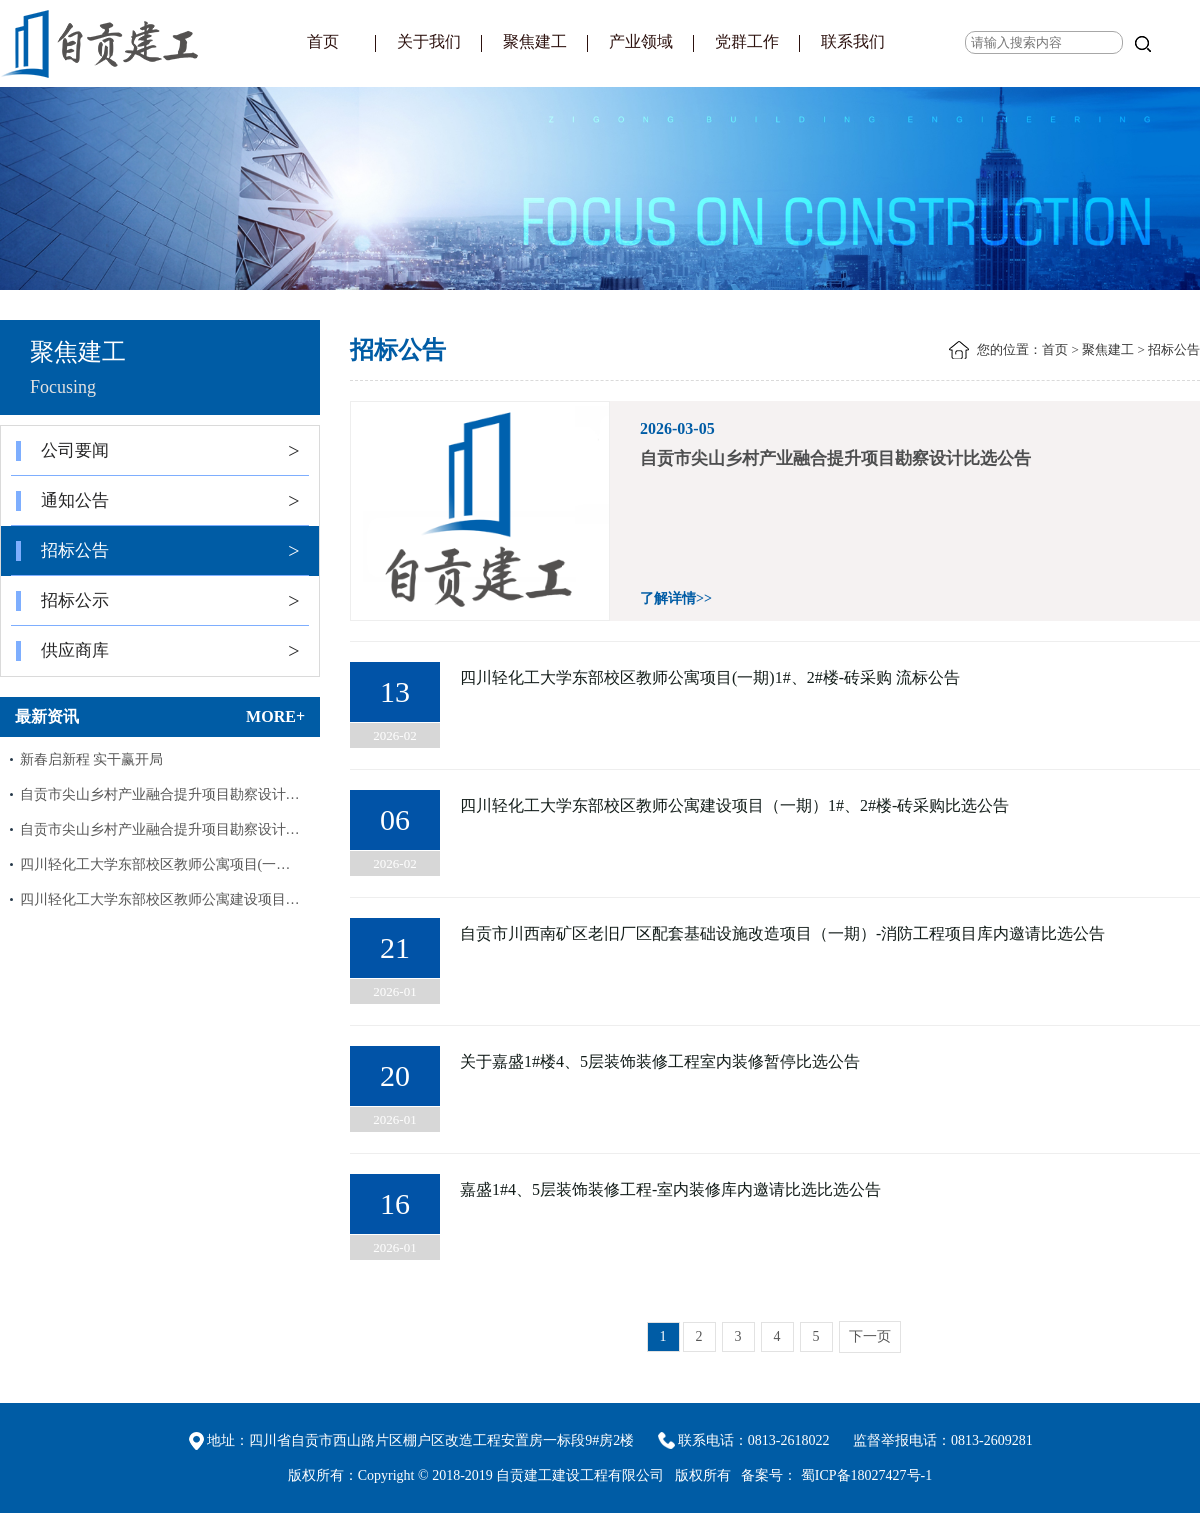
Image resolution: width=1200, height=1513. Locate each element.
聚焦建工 (535, 41)
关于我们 (429, 41)
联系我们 (853, 41)
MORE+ (275, 716)
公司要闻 (158, 451)
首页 (323, 41)
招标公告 (158, 551)
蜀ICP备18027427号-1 (866, 1475)
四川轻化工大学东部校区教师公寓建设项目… (160, 899)
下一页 (870, 1336)
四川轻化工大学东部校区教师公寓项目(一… (155, 864)
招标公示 (158, 601)
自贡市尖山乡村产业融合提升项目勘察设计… (160, 794)
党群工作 (747, 41)
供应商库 (158, 651)
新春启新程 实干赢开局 (92, 759)
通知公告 (158, 501)
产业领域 (641, 41)
